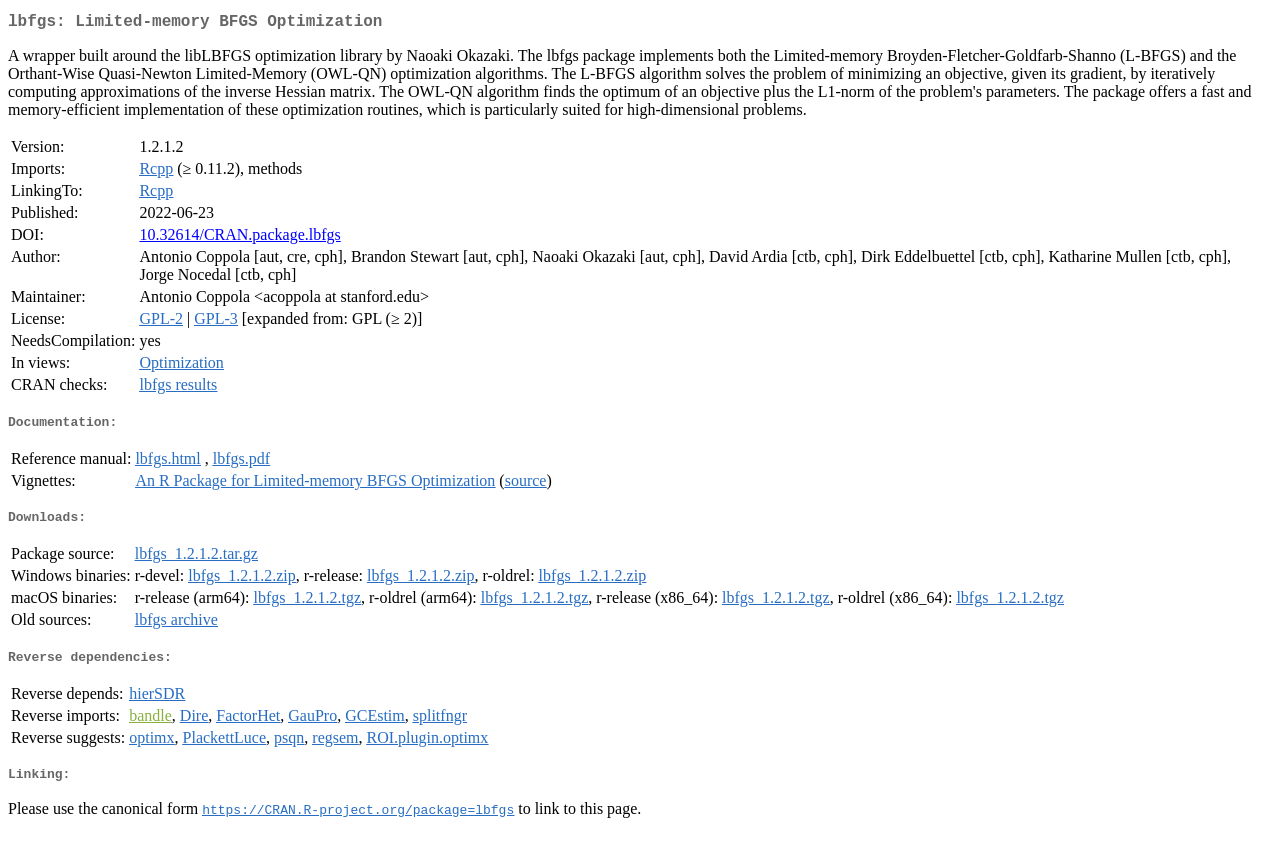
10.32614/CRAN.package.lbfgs (239, 238)
